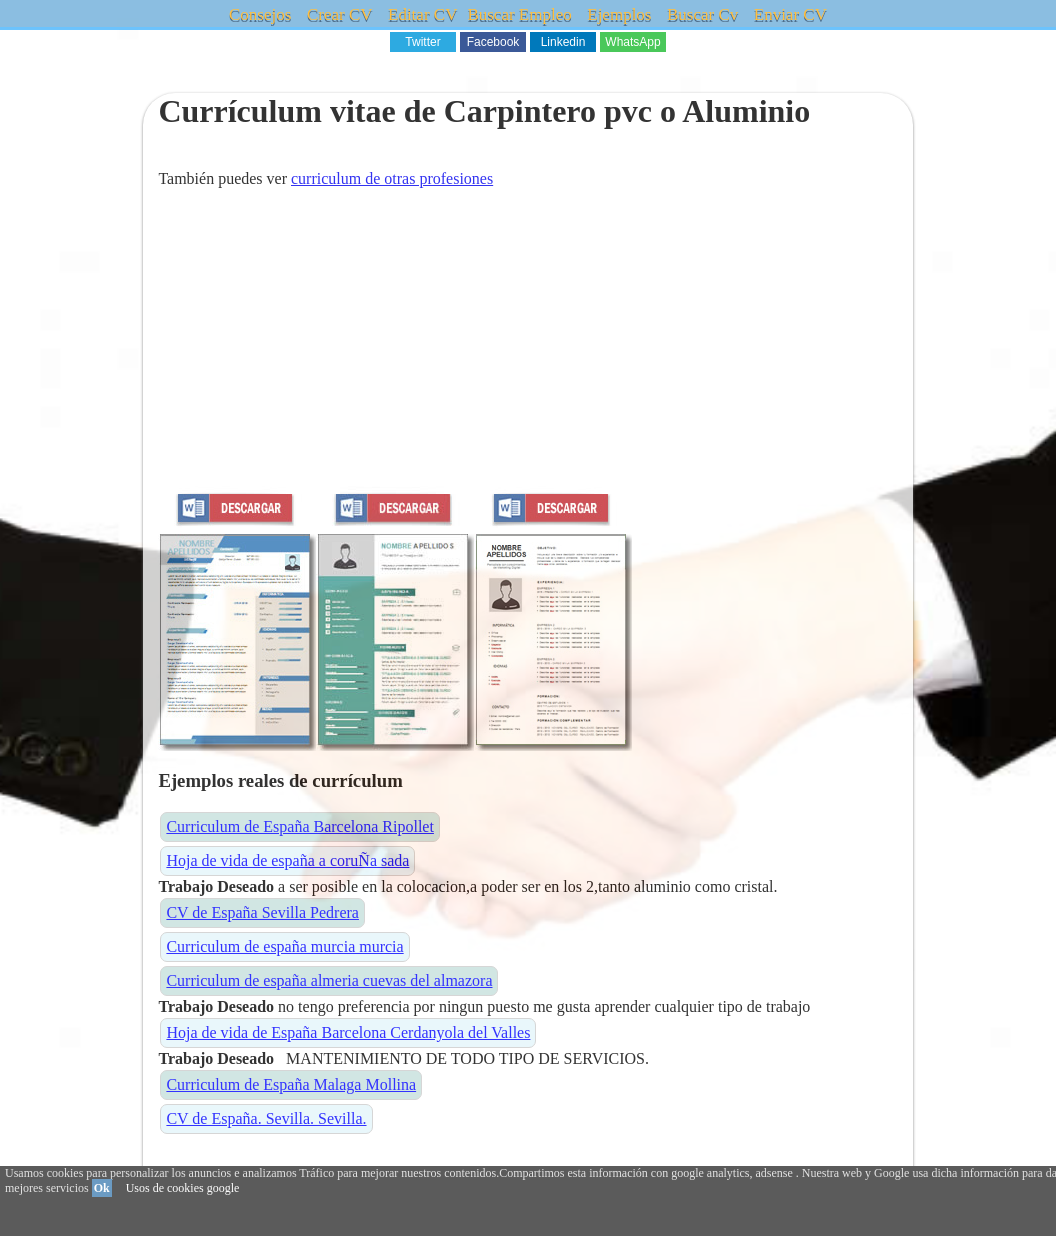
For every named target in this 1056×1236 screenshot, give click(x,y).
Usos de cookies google (183, 1188)
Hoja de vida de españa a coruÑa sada (287, 860)
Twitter (422, 42)
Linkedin (563, 42)
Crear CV (340, 14)
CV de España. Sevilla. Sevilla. (266, 1118)
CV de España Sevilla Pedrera (262, 912)
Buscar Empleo (519, 14)
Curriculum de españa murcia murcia (284, 946)
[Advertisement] (527, 346)
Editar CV (422, 14)
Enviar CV (790, 14)
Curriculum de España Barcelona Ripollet (299, 826)
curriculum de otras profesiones (392, 178)
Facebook (493, 42)
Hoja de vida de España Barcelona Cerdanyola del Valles (348, 1032)
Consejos (260, 14)
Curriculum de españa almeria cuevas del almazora (329, 980)
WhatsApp (632, 42)
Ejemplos (619, 14)
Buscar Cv (702, 14)
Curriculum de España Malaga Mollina (291, 1084)
